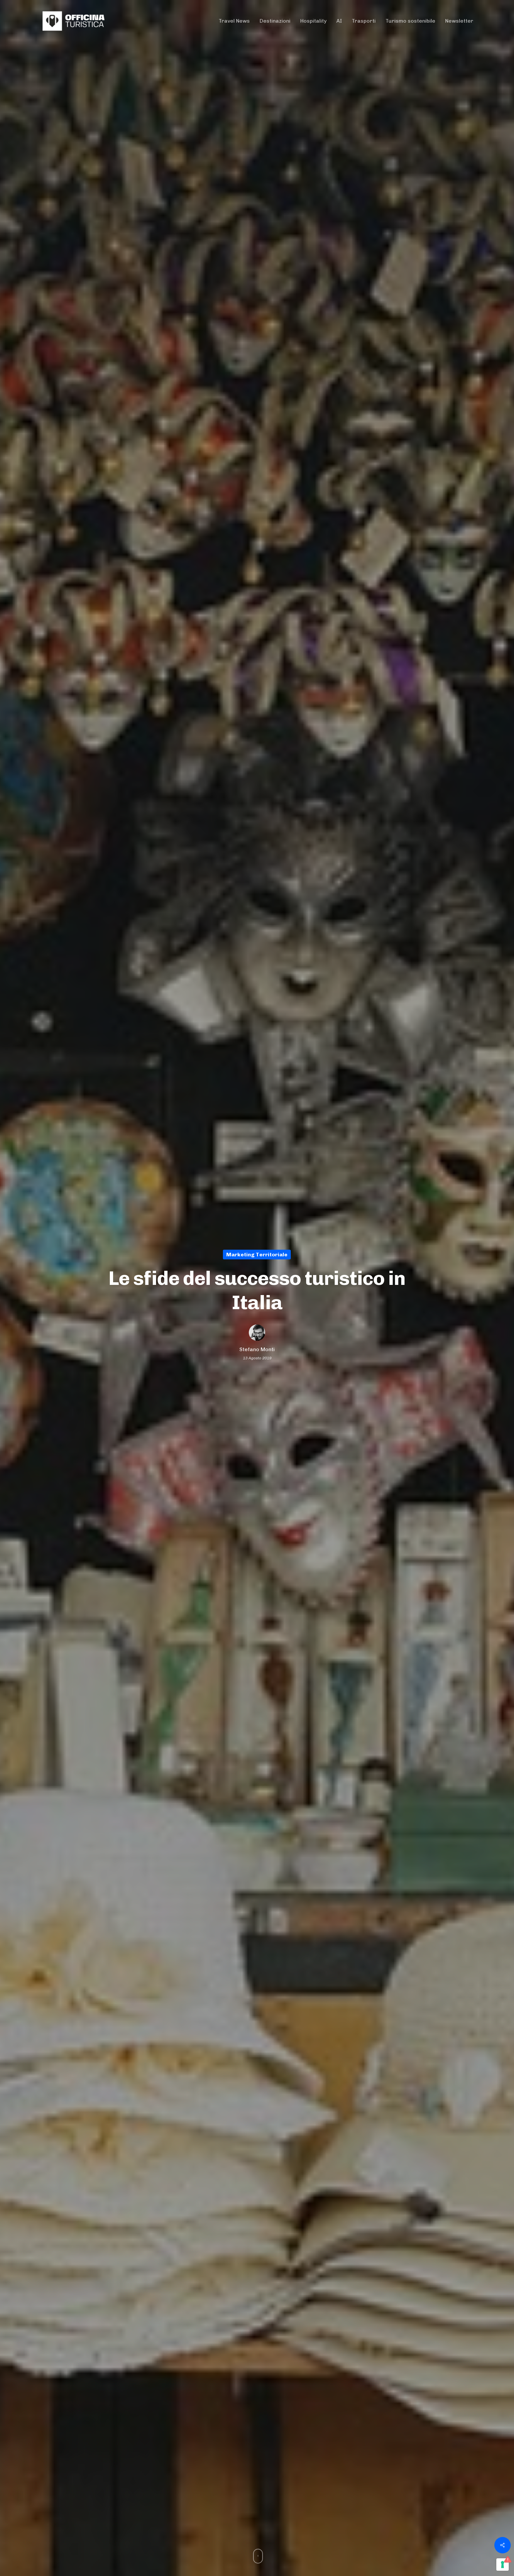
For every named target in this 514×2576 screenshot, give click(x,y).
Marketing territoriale (256, 1254)
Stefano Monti (257, 1349)
